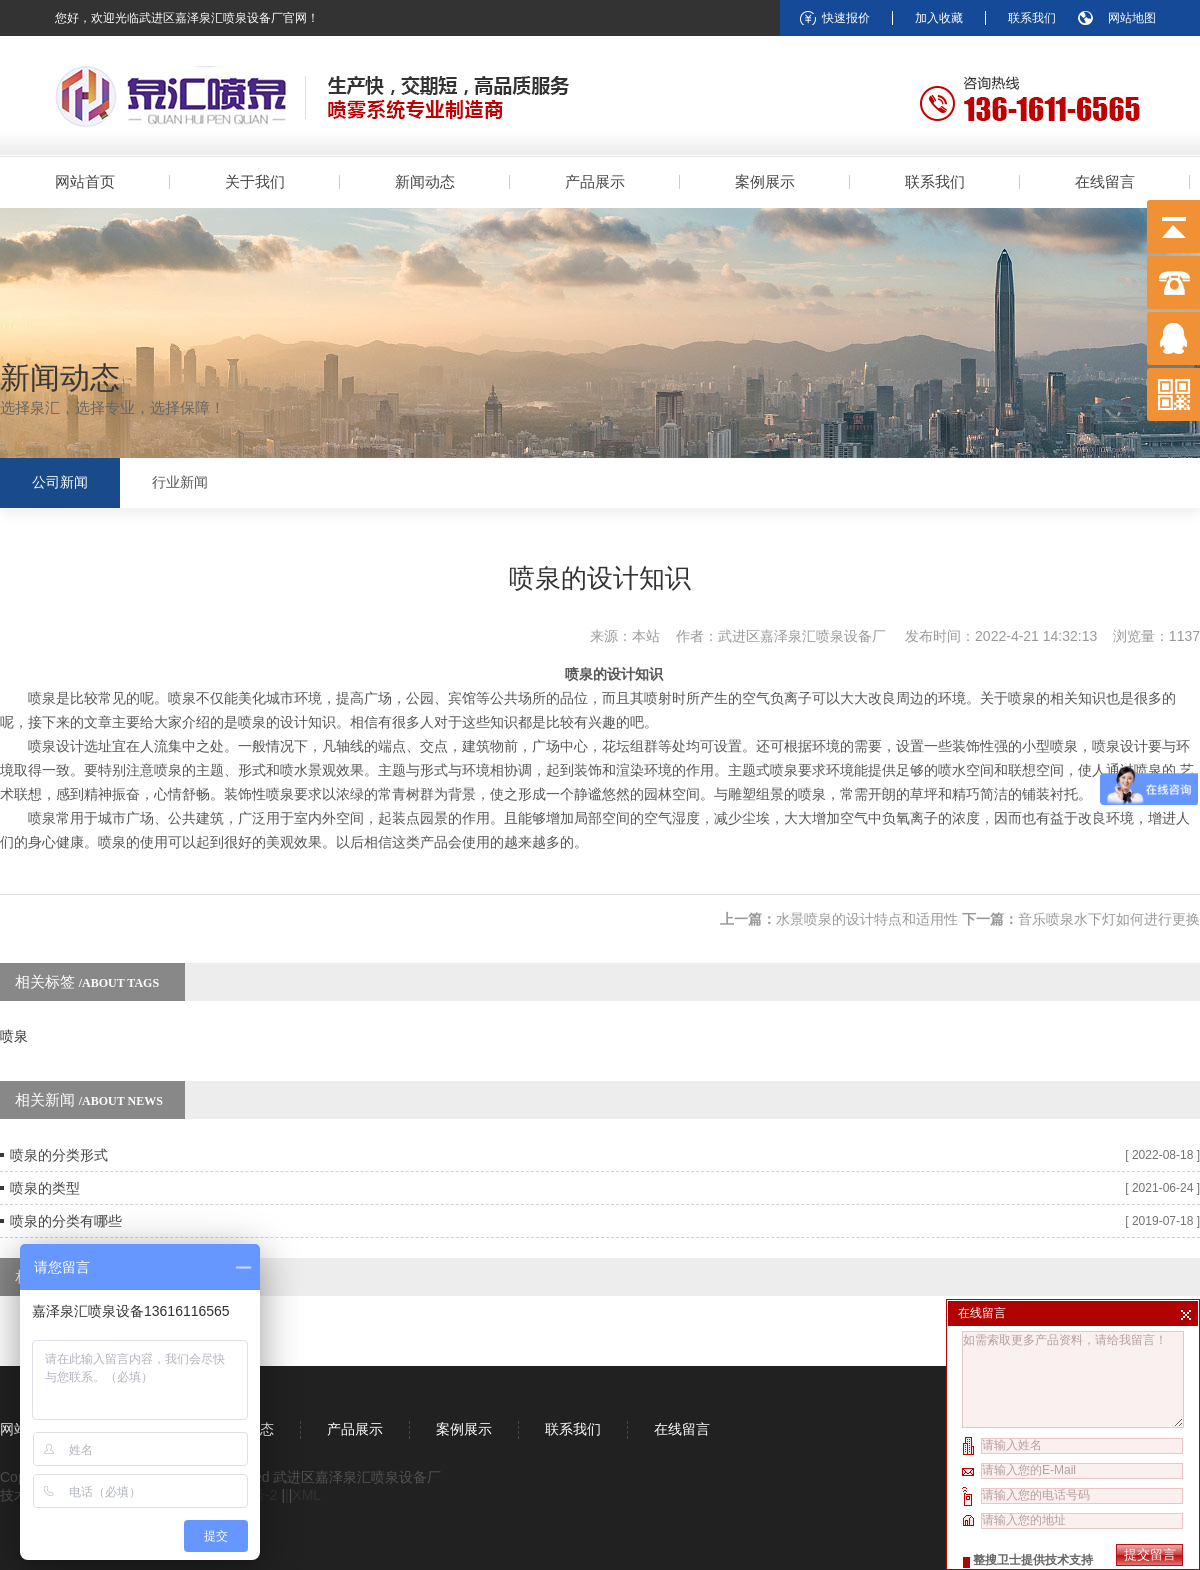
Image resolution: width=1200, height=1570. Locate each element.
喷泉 (14, 1036)
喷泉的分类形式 (59, 1155)
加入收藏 (939, 18)
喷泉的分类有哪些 (66, 1221)
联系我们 (1032, 18)
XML (306, 1495)
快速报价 (846, 18)
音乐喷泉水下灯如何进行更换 (1109, 919)
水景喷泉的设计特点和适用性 (867, 919)
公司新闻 (60, 482)
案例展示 (765, 181)
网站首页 (85, 181)
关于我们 (255, 181)
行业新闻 (180, 482)
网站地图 (1132, 18)
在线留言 (1105, 181)
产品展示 (595, 181)
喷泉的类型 (45, 1188)
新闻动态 (425, 181)
